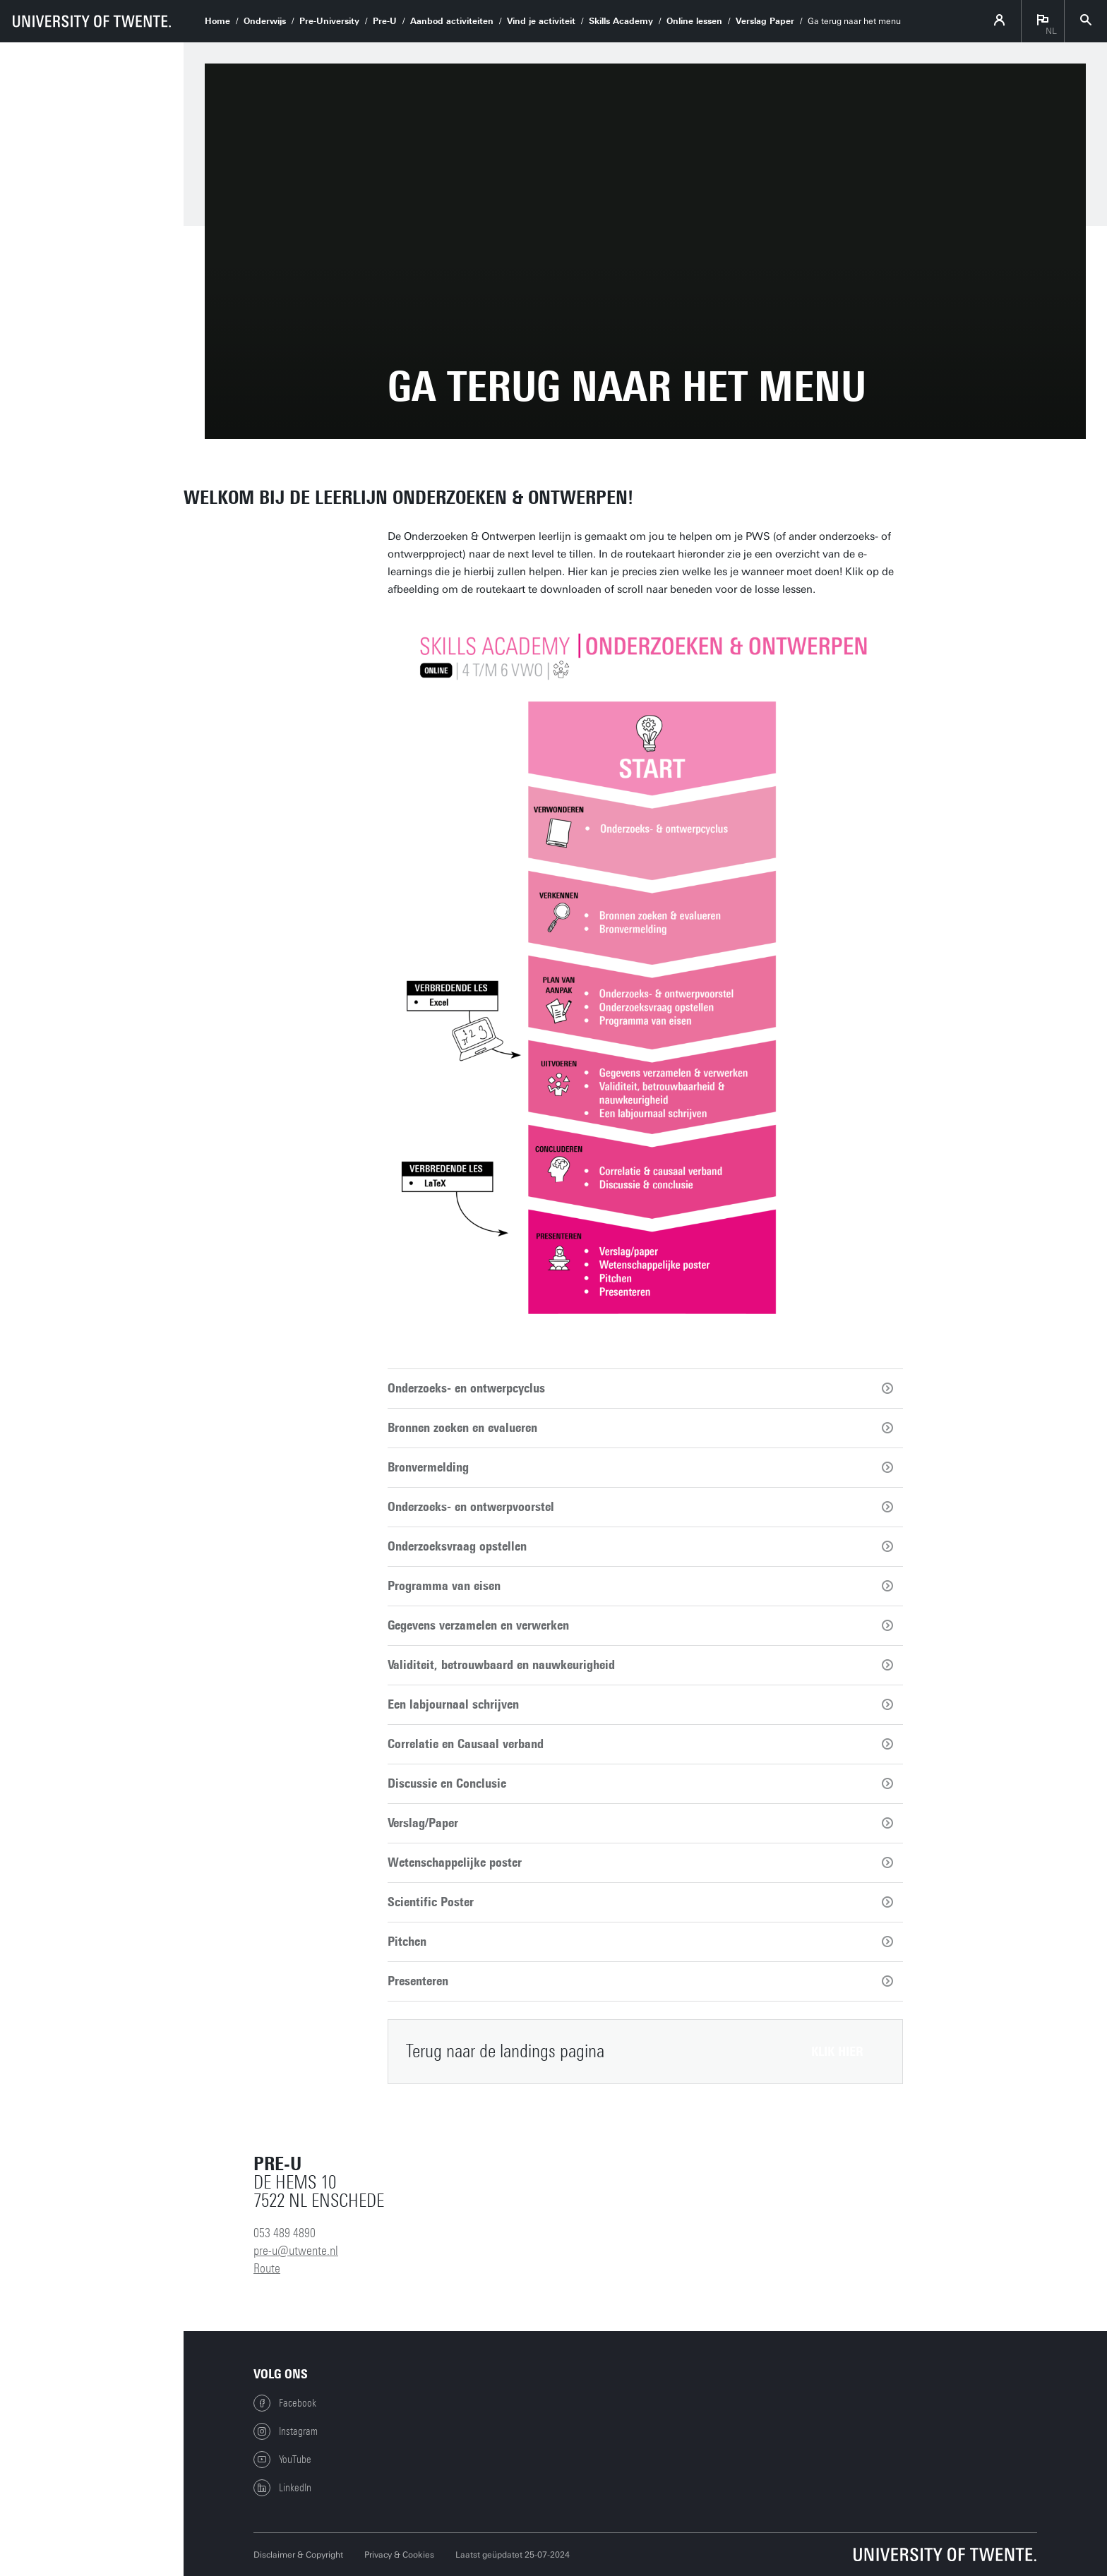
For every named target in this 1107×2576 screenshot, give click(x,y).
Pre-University (329, 21)
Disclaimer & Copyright (298, 2555)
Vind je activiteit (541, 21)
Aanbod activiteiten (451, 21)
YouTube (282, 2459)
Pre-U (385, 21)
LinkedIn (282, 2487)
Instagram (285, 2431)
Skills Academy (621, 21)
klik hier (837, 2051)
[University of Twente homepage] (92, 21)
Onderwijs (265, 21)
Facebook (284, 2403)
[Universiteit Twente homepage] (945, 2554)
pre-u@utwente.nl (295, 2250)
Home (217, 21)
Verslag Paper (765, 21)
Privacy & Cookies (399, 2555)
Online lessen (694, 21)
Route (266, 2268)
